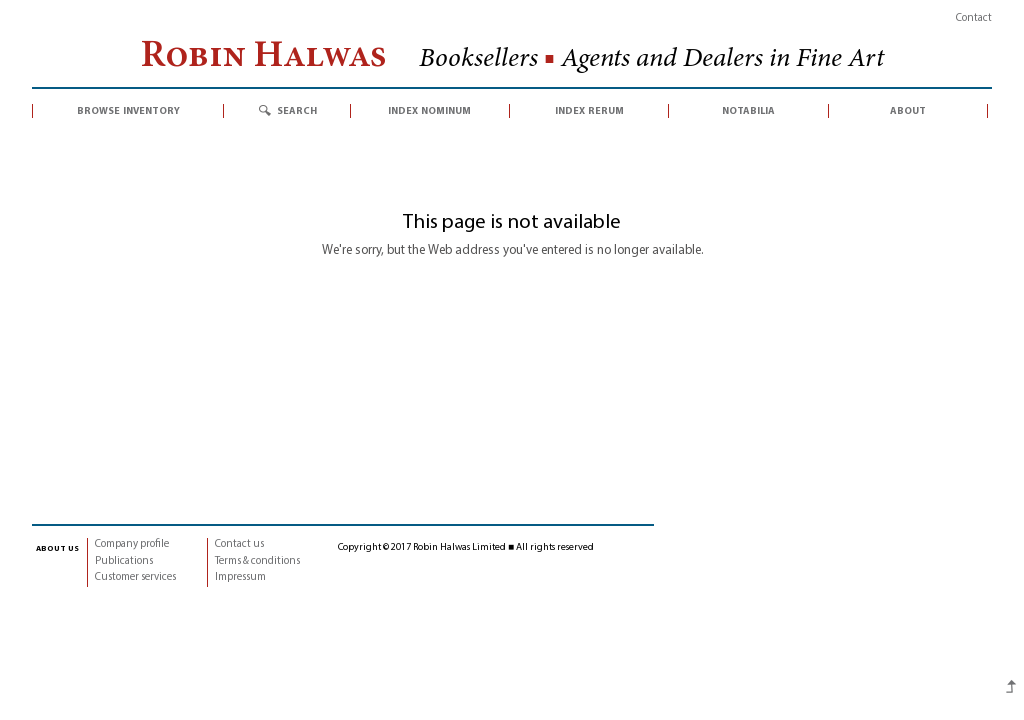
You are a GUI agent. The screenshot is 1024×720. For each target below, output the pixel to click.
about (908, 111)
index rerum (589, 111)
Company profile (132, 544)
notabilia (748, 111)
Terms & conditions (257, 561)
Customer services (135, 577)
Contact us (239, 544)
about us (57, 548)
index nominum (429, 111)
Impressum (240, 577)
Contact (974, 18)
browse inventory (128, 111)
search (297, 111)
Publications (124, 561)
